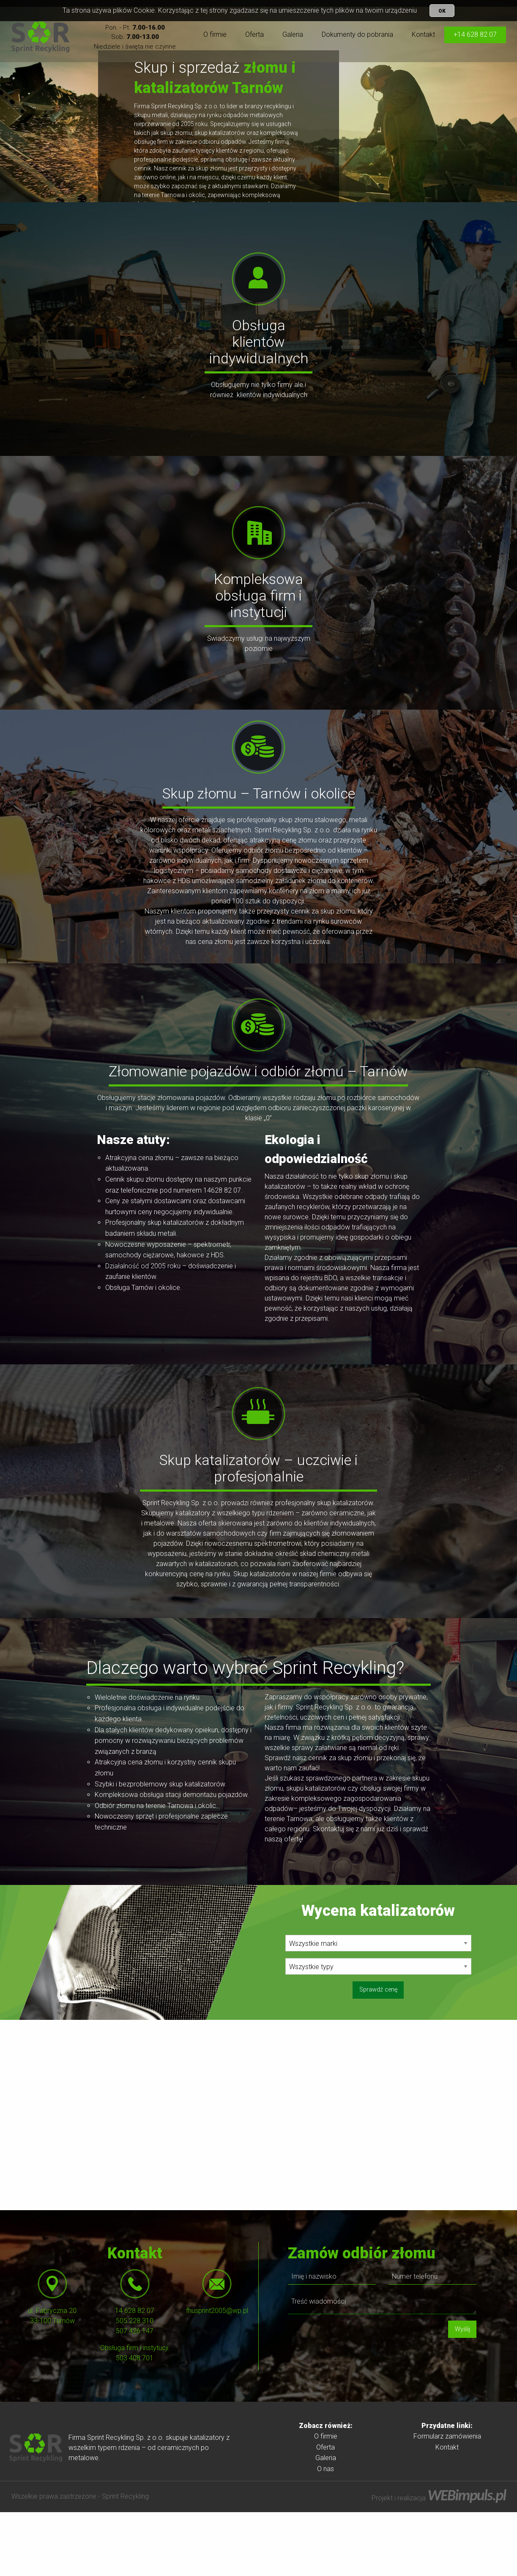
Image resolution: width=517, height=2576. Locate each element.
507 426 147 (134, 2395)
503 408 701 (134, 2422)
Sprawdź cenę (378, 2053)
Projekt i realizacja (439, 2562)
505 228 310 (134, 2385)
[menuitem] (215, 35)
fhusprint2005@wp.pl (217, 2374)
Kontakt (423, 34)
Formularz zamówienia (447, 2500)
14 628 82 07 (134, 2374)
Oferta (254, 34)
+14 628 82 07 (475, 34)
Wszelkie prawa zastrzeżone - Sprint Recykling (80, 2560)
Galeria (292, 34)
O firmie (215, 34)
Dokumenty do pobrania (357, 34)
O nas (325, 2533)
